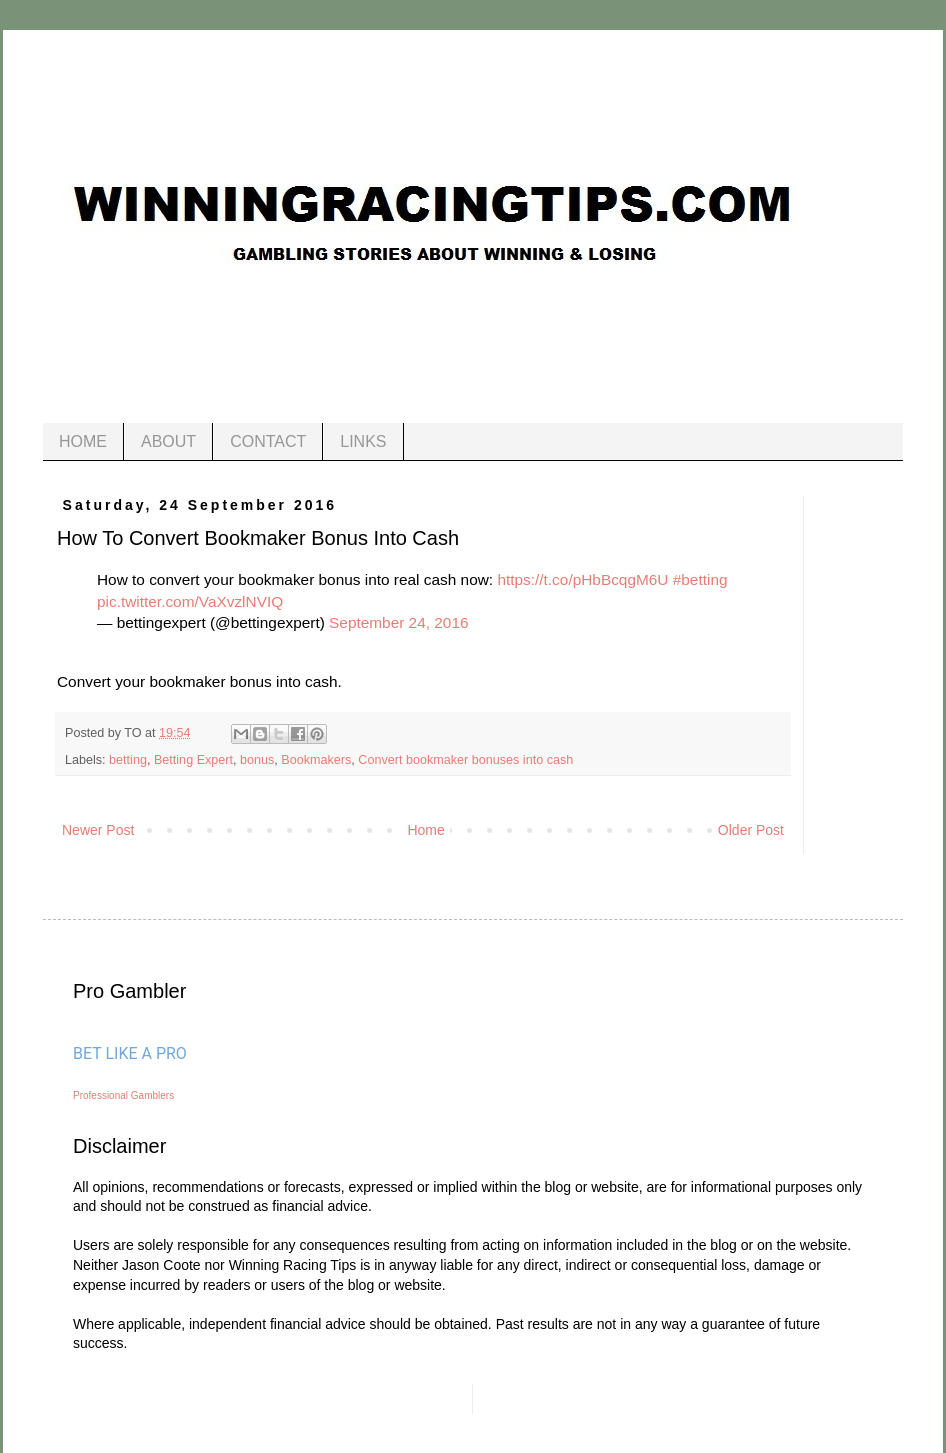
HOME (83, 441)
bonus (257, 760)
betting (128, 760)
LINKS (363, 441)
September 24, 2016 (398, 622)
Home (425, 830)
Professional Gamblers (123, 1095)
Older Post (751, 830)
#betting (700, 579)
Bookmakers (316, 760)
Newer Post (98, 830)
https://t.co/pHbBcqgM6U (582, 579)
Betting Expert (193, 760)
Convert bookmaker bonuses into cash (465, 760)
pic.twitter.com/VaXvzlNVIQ (190, 601)
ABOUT (168, 441)
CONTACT (268, 441)
